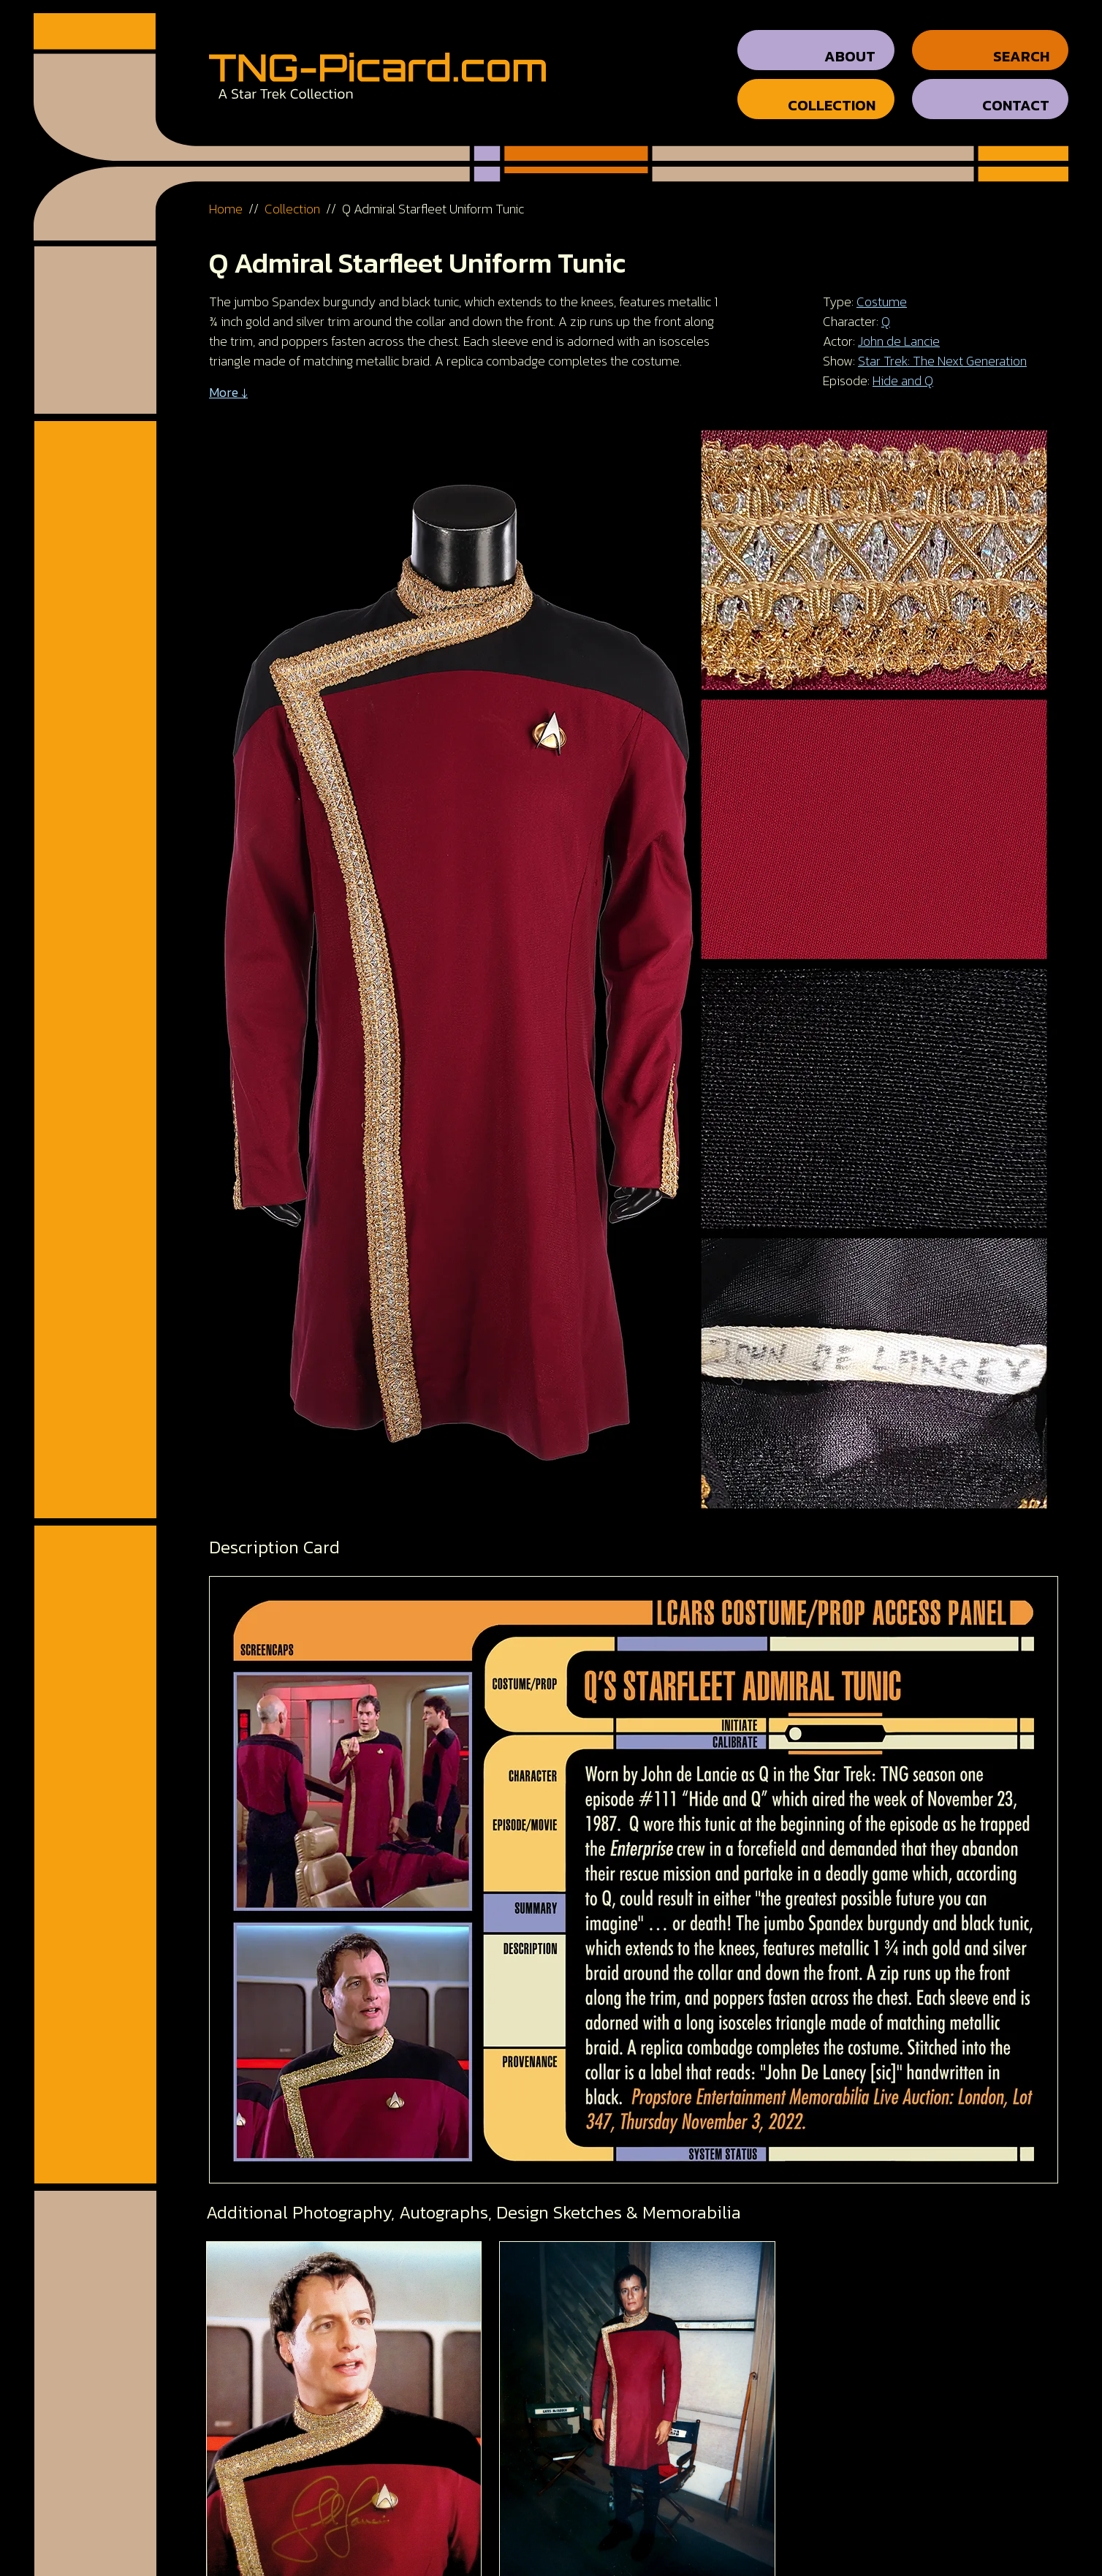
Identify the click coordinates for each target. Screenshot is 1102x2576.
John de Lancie (899, 328)
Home (226, 195)
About (849, 43)
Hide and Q (903, 367)
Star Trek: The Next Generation (942, 347)
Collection (831, 92)
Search (1021, 43)
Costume (881, 288)
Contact (1015, 92)
